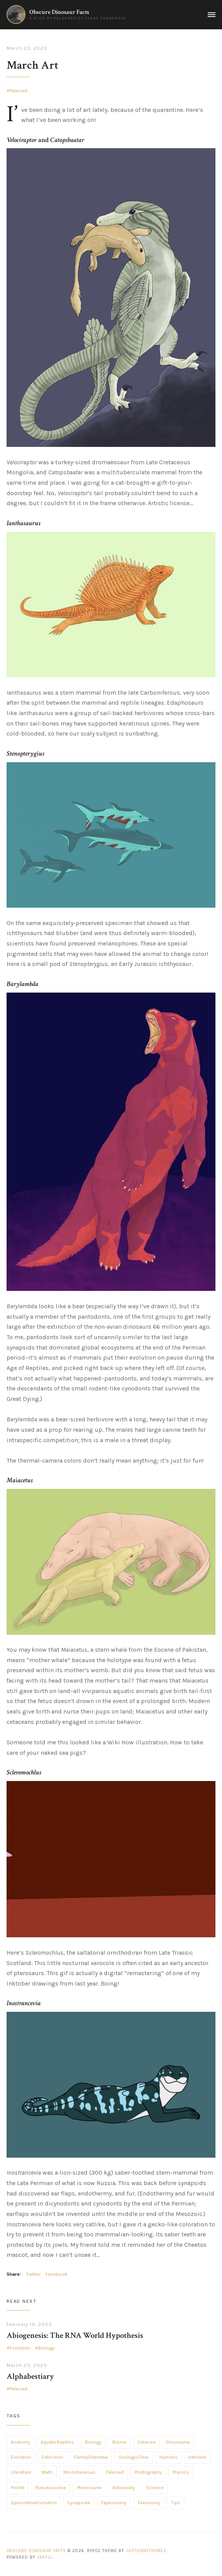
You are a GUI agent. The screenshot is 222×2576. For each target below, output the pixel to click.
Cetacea (146, 2442)
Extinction (52, 2457)
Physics (181, 2472)
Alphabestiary (30, 2376)
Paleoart (18, 90)
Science (155, 2487)
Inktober (197, 2457)
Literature (21, 2472)
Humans (168, 2457)
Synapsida (78, 2502)
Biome (119, 2442)
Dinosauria (178, 2442)
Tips (175, 2502)
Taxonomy (148, 2502)
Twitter (33, 2274)
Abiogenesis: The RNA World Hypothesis (75, 2335)
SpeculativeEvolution (34, 2502)
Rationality (123, 2487)
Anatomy (20, 2442)
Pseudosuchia (50, 2487)
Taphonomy (114, 2502)
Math (47, 2472)
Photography (148, 2472)
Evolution (20, 2348)
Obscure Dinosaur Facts (59, 12)
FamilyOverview (91, 2457)
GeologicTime (134, 2457)
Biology (46, 2348)
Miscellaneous (79, 2472)
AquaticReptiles (57, 2442)
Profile (18, 2487)
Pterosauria (89, 2487)
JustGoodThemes (146, 2550)
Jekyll (45, 2557)
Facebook (57, 2274)
